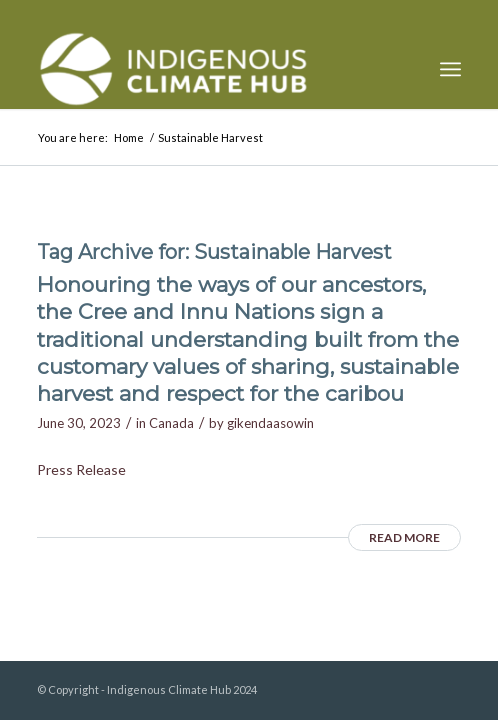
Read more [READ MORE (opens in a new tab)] (404, 537)
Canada (171, 423)
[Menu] (450, 69)
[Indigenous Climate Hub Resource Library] (206, 69)
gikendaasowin (270, 423)
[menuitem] (450, 69)
